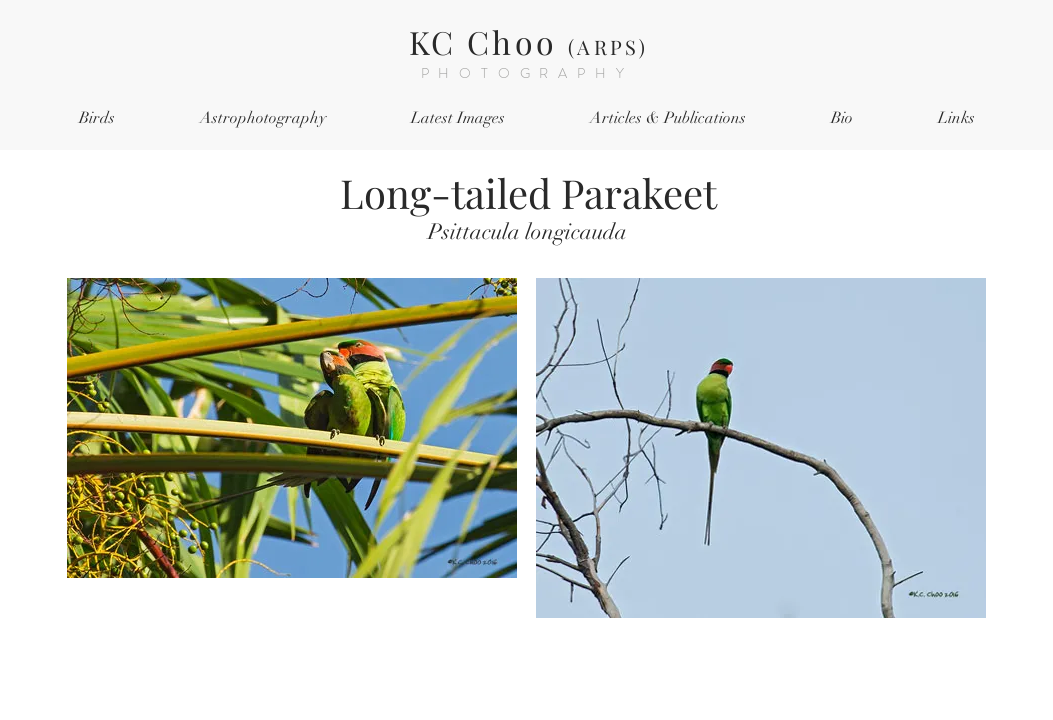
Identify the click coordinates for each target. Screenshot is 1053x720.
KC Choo (529, 41)
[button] (97, 118)
